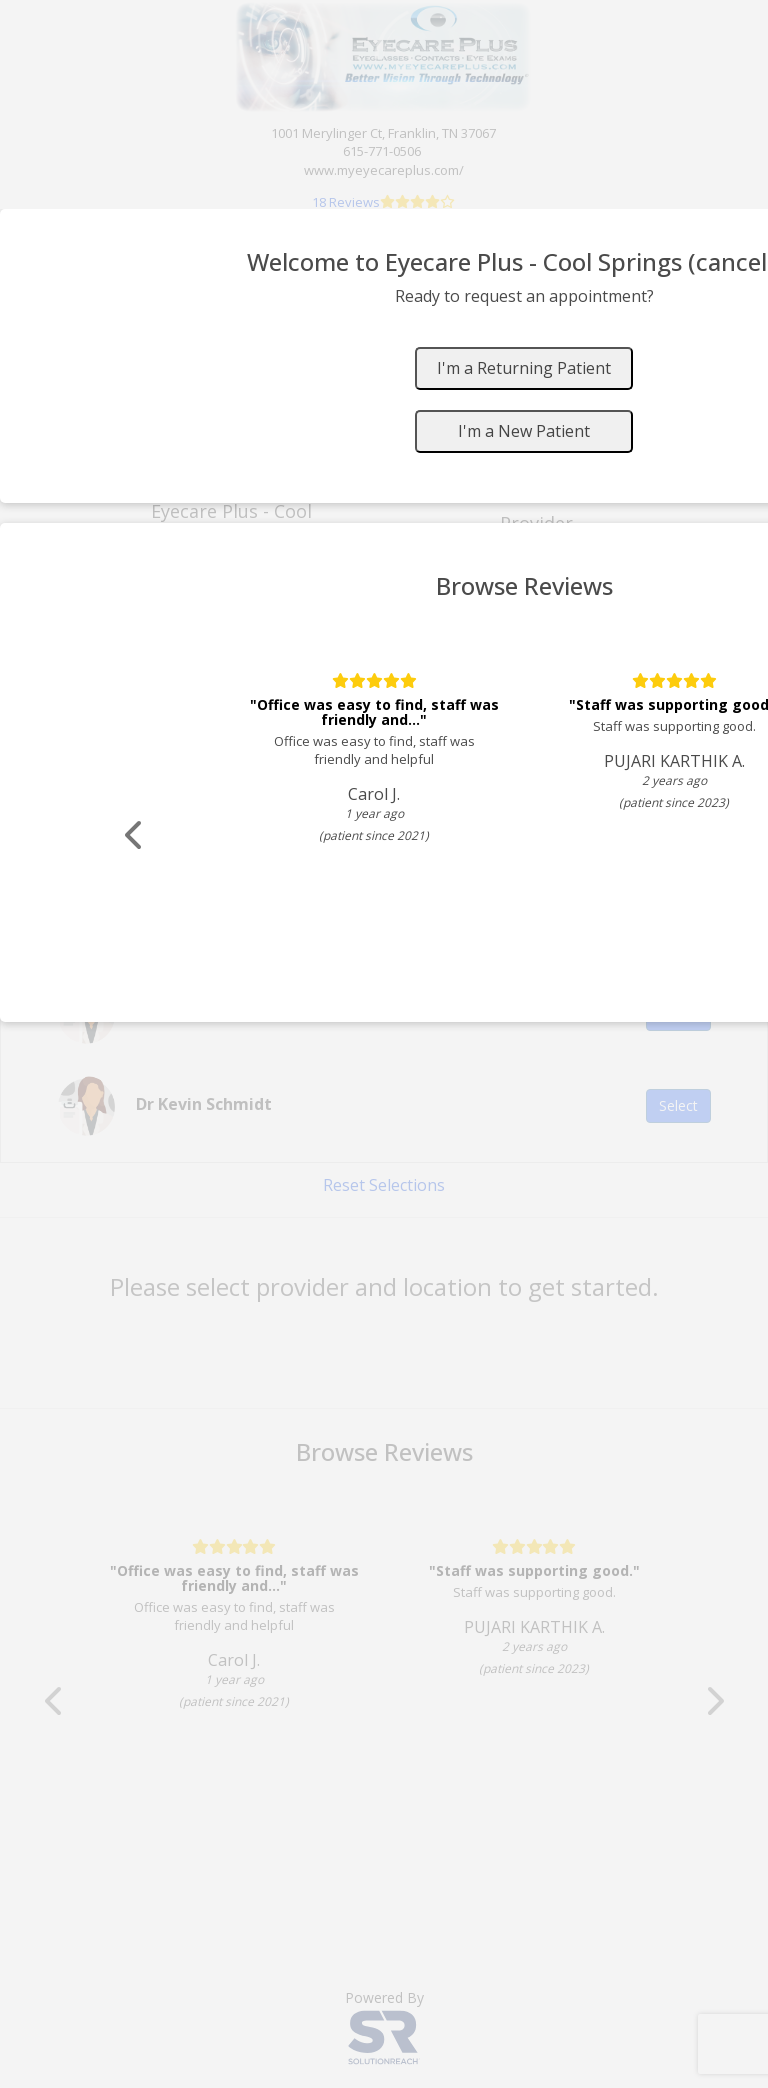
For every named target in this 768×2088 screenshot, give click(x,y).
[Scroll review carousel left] (135, 835)
